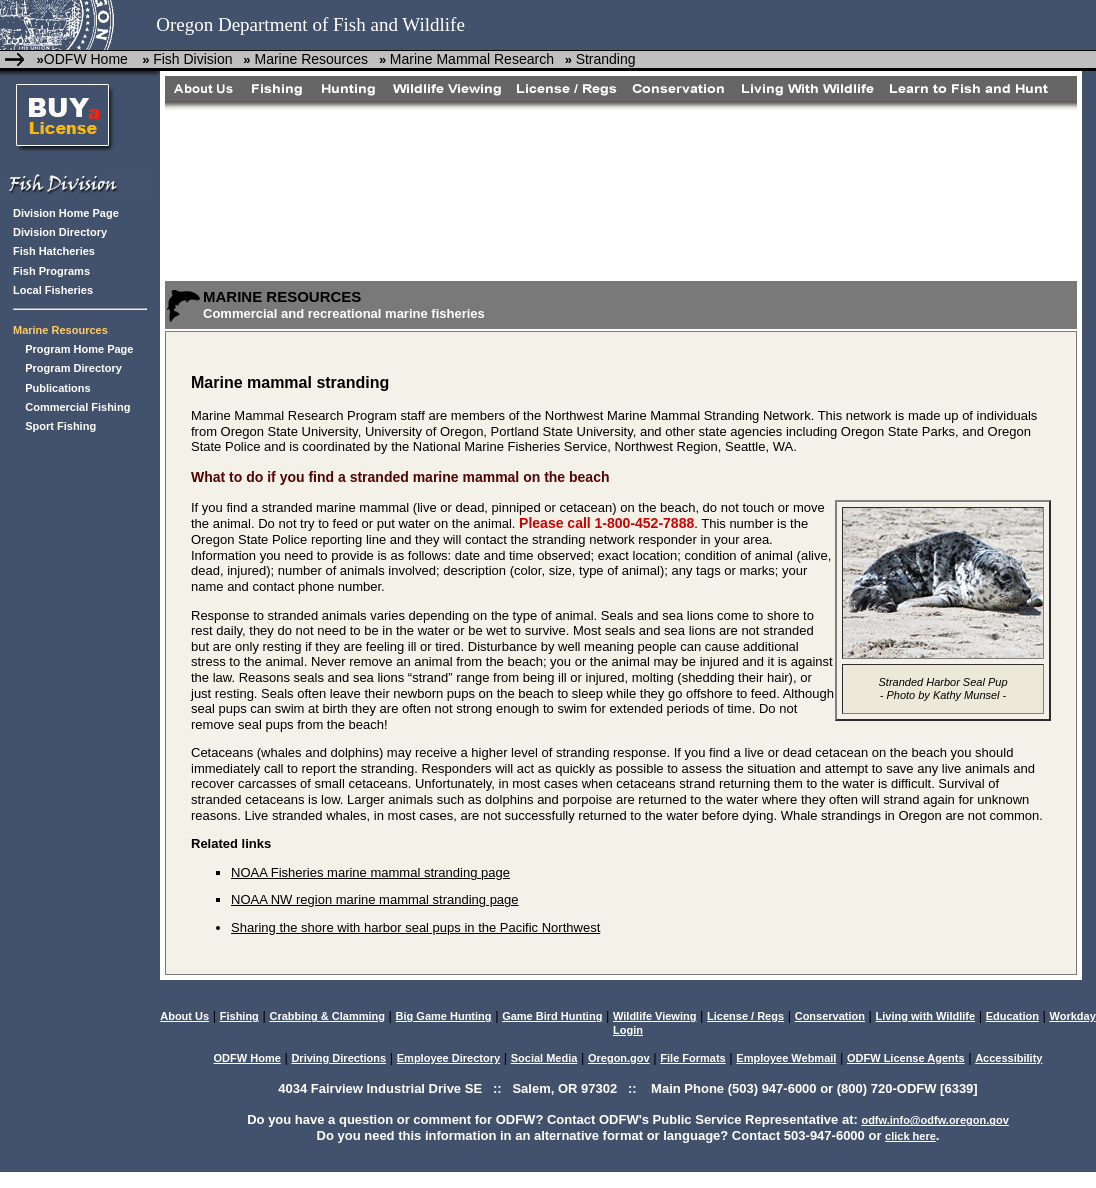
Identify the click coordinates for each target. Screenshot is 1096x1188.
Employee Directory (448, 1058)
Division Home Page (66, 213)
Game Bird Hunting (552, 1016)
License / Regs (745, 1016)
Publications (57, 388)
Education (1012, 1016)
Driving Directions (338, 1058)
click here (910, 1136)
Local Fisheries (53, 290)
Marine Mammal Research (472, 59)
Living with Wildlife (926, 1016)
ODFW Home (86, 59)
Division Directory (60, 232)
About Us (184, 1016)
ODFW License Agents (906, 1058)
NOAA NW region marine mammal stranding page (375, 899)
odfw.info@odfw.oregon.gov (934, 1120)
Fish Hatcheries (54, 251)
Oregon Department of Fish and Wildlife (310, 24)
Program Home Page (79, 349)
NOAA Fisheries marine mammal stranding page (370, 872)
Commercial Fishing (77, 407)
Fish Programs (51, 271)
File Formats (692, 1058)
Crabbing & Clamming (327, 1016)
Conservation (830, 1016)
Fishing (239, 1016)
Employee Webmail (786, 1058)
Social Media (544, 1058)
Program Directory (73, 368)
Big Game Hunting (444, 1016)
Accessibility (1008, 1058)
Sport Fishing (60, 426)
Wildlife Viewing (654, 1016)
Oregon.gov (619, 1058)
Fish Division (192, 59)
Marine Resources (310, 59)
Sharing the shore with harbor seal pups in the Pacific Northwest (415, 927)
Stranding (606, 59)
